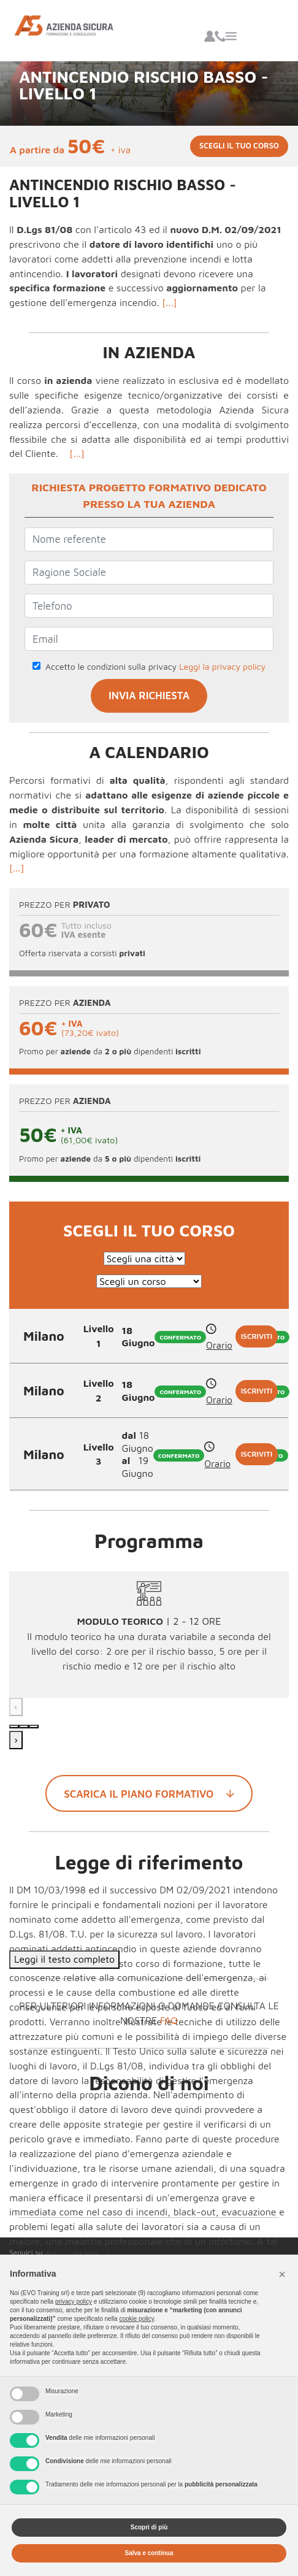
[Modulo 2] (24, 1726)
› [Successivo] (16, 1739)
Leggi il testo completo (64, 1959)
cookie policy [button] (136, 2318)
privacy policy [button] (73, 2301)
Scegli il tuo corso (239, 145)
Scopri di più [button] (149, 2527)
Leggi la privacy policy (222, 666)
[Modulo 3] (34, 1726)
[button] (282, 2274)
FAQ (169, 2020)
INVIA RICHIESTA (149, 695)
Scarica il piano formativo (149, 1793)
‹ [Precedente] (16, 1706)
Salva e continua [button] (149, 2553)
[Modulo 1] (14, 1726)
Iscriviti (256, 1336)
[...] (169, 302)
